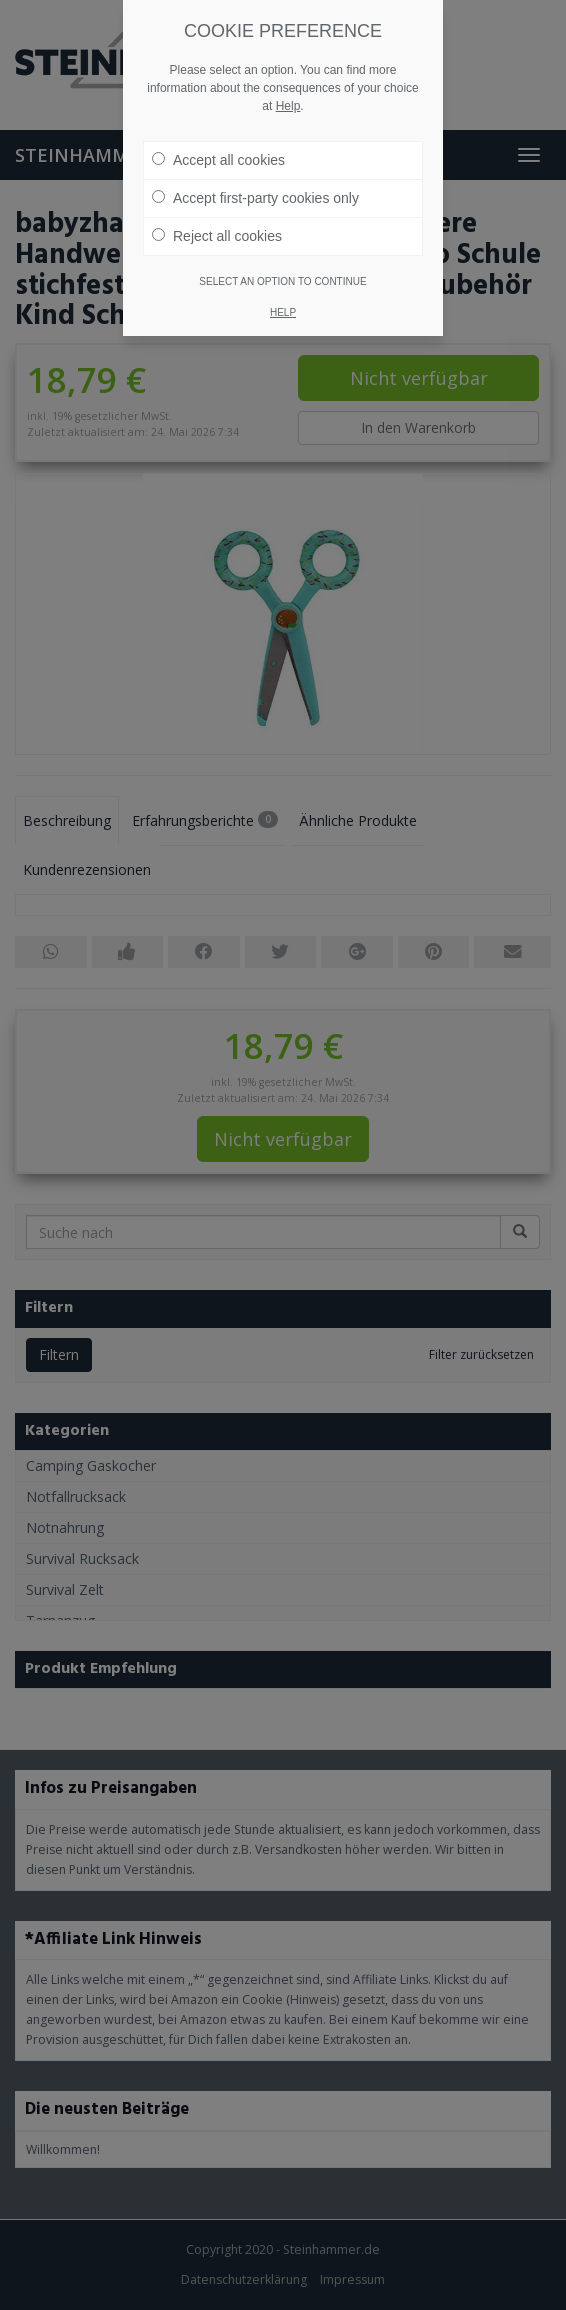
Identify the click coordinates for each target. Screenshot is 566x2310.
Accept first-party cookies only (255, 198)
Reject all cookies (217, 236)
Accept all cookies (218, 160)
